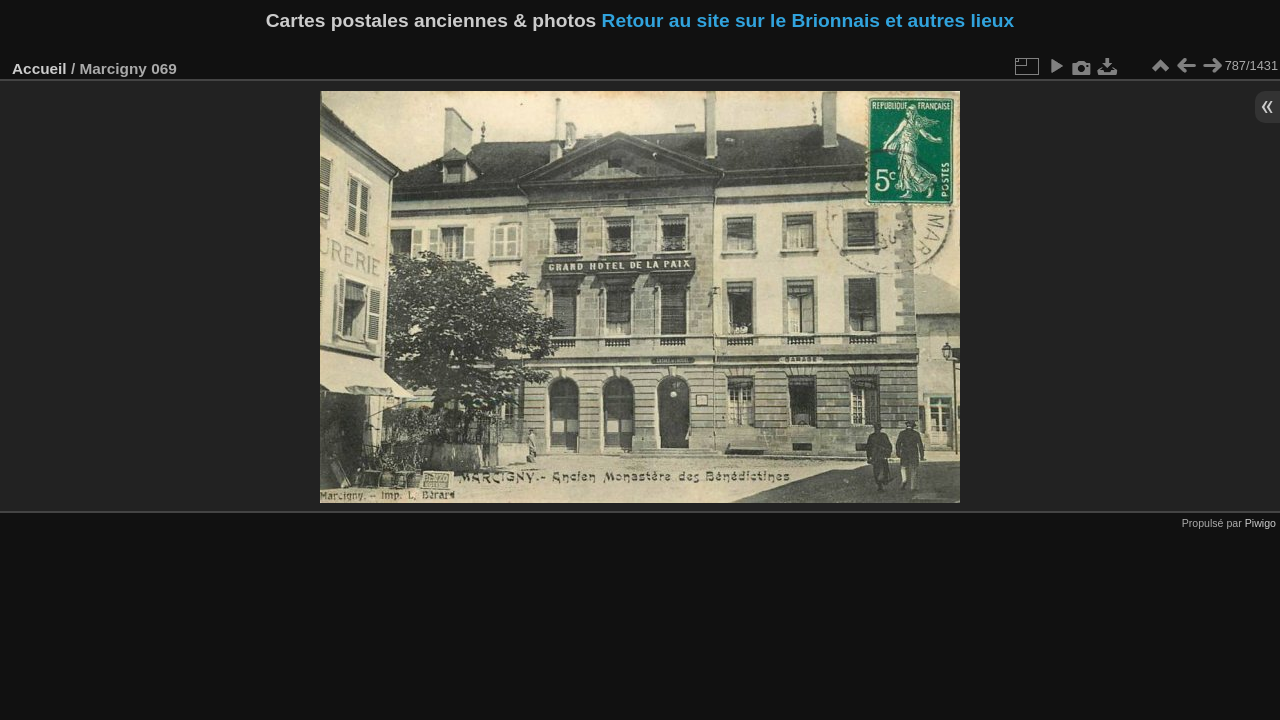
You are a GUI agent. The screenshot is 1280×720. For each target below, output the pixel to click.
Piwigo (1260, 523)
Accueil (39, 68)
